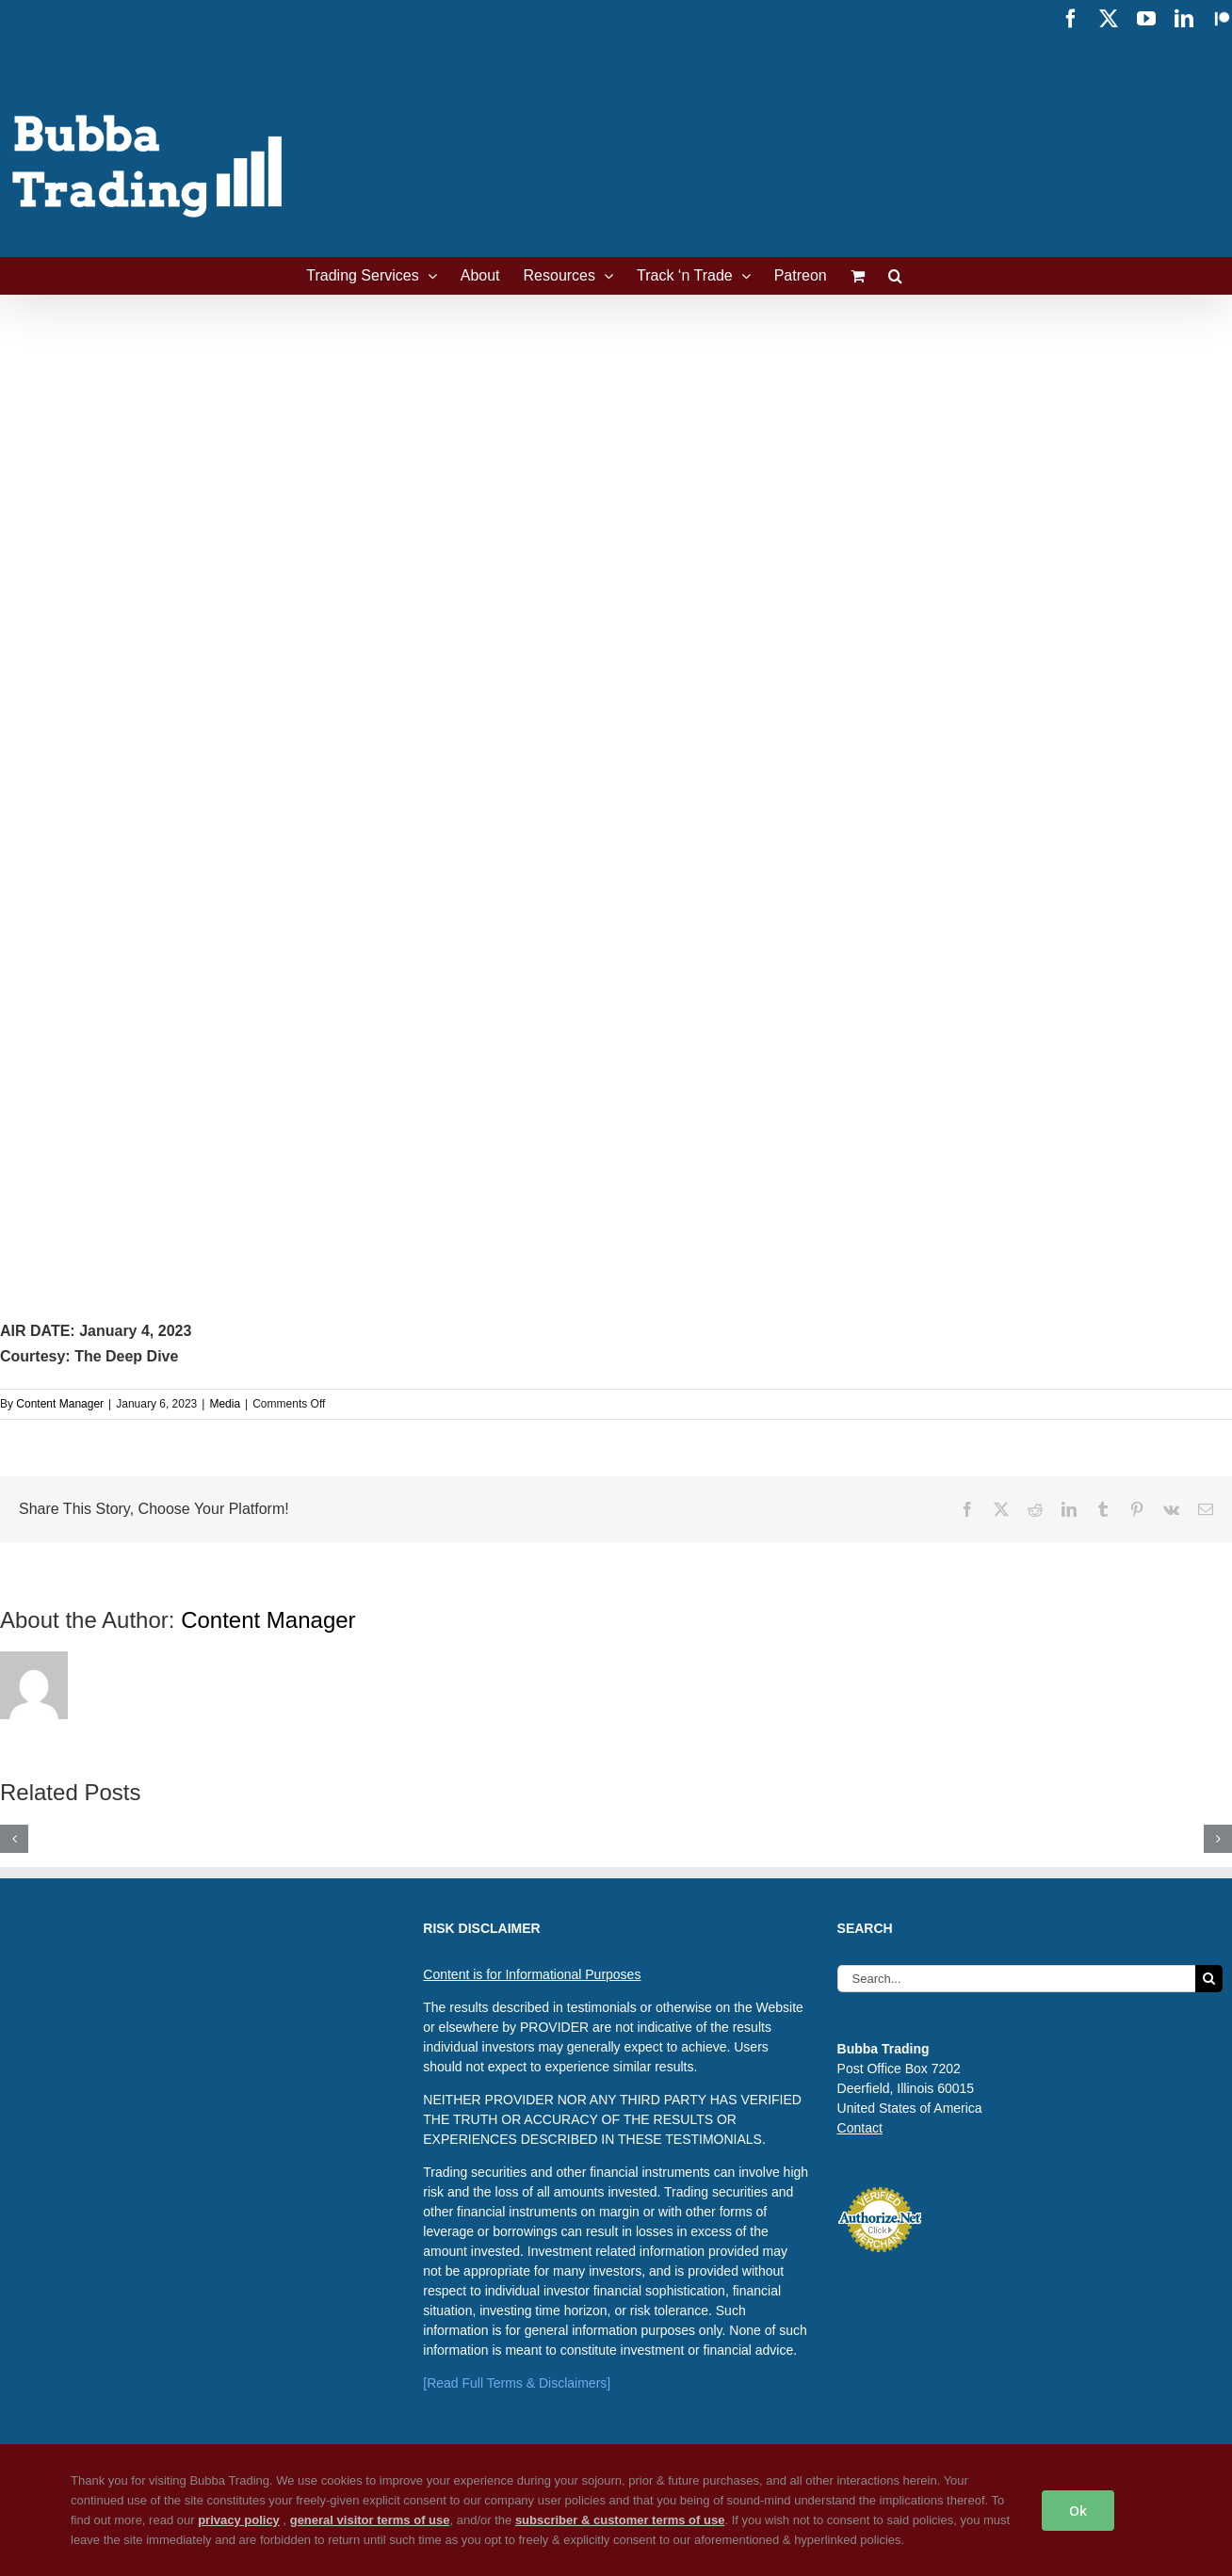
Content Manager (60, 1403)
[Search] (1209, 1978)
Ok (1078, 2511)
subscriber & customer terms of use (620, 2520)
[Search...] (1016, 1978)
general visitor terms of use (370, 2520)
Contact (860, 2127)
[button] (895, 276)
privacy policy (239, 2520)
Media (224, 1403)
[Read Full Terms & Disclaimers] (516, 2383)
